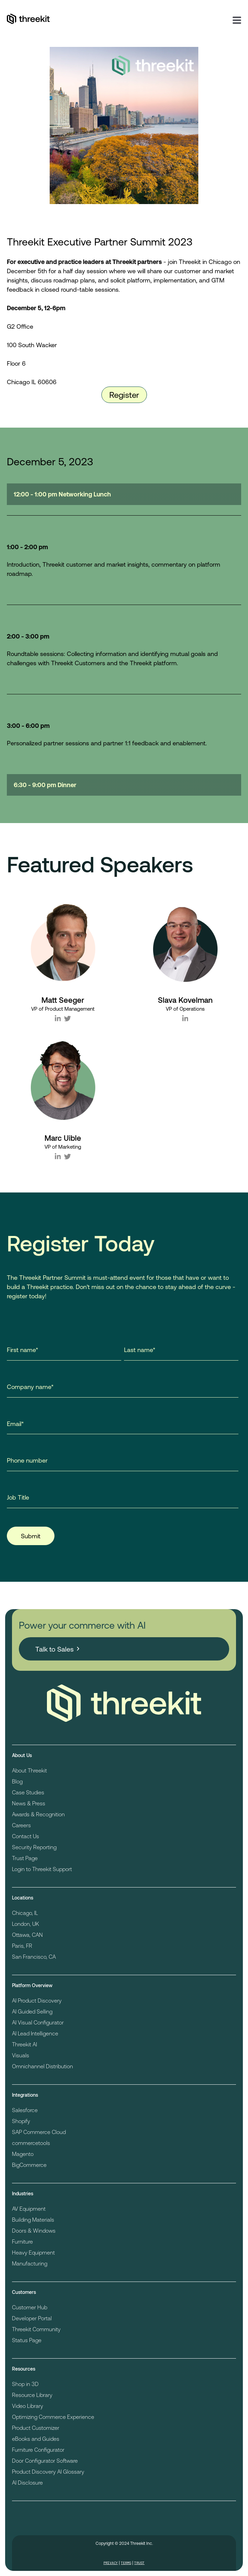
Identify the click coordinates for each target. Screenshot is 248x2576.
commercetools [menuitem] (31, 2142)
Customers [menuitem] (24, 2292)
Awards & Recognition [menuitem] (38, 1814)
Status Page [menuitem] (26, 2340)
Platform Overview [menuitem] (32, 1985)
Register (124, 395)
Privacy (110, 2563)
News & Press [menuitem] (28, 1803)
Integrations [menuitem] (25, 2095)
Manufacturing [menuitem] (29, 2263)
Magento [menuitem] (23, 2153)
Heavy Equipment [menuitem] (33, 2252)
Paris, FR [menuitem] (22, 1945)
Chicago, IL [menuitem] (25, 1912)
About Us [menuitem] (22, 1755)
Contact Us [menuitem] (25, 1836)
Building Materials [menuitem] (33, 2219)
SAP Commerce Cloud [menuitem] (39, 2132)
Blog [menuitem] (17, 1781)
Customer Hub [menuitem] (29, 2307)
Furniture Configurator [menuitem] (38, 2449)
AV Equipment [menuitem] (29, 2208)
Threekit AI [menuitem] (24, 2044)
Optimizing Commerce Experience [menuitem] (53, 2416)
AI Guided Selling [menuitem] (32, 2011)
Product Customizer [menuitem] (35, 2427)
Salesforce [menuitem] (25, 2110)
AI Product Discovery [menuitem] (37, 2000)
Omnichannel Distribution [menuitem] (42, 2066)
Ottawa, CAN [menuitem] (27, 1934)
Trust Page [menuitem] (25, 1858)
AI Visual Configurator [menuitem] (38, 2022)
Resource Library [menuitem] (32, 2394)
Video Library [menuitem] (27, 2405)
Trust (139, 2563)
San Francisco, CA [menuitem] (34, 1956)
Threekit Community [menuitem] (36, 2329)
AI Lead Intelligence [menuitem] (35, 2033)
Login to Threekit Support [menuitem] (42, 1869)
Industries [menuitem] (22, 2193)
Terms (126, 2563)
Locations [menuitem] (22, 1898)
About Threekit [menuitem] (29, 1770)
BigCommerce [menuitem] (29, 2164)
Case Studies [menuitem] (28, 1792)
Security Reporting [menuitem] (34, 1847)
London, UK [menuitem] (25, 1923)
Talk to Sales (54, 1649)
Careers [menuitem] (21, 1825)
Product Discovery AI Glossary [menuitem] (48, 2471)
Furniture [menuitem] (22, 2241)
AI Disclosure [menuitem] (27, 2482)
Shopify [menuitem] (21, 2121)
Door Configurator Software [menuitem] (45, 2460)
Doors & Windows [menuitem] (33, 2230)
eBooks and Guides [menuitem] (35, 2438)
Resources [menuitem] (23, 2369)
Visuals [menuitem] (20, 2055)
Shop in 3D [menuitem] (25, 2384)
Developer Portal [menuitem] (32, 2318)
